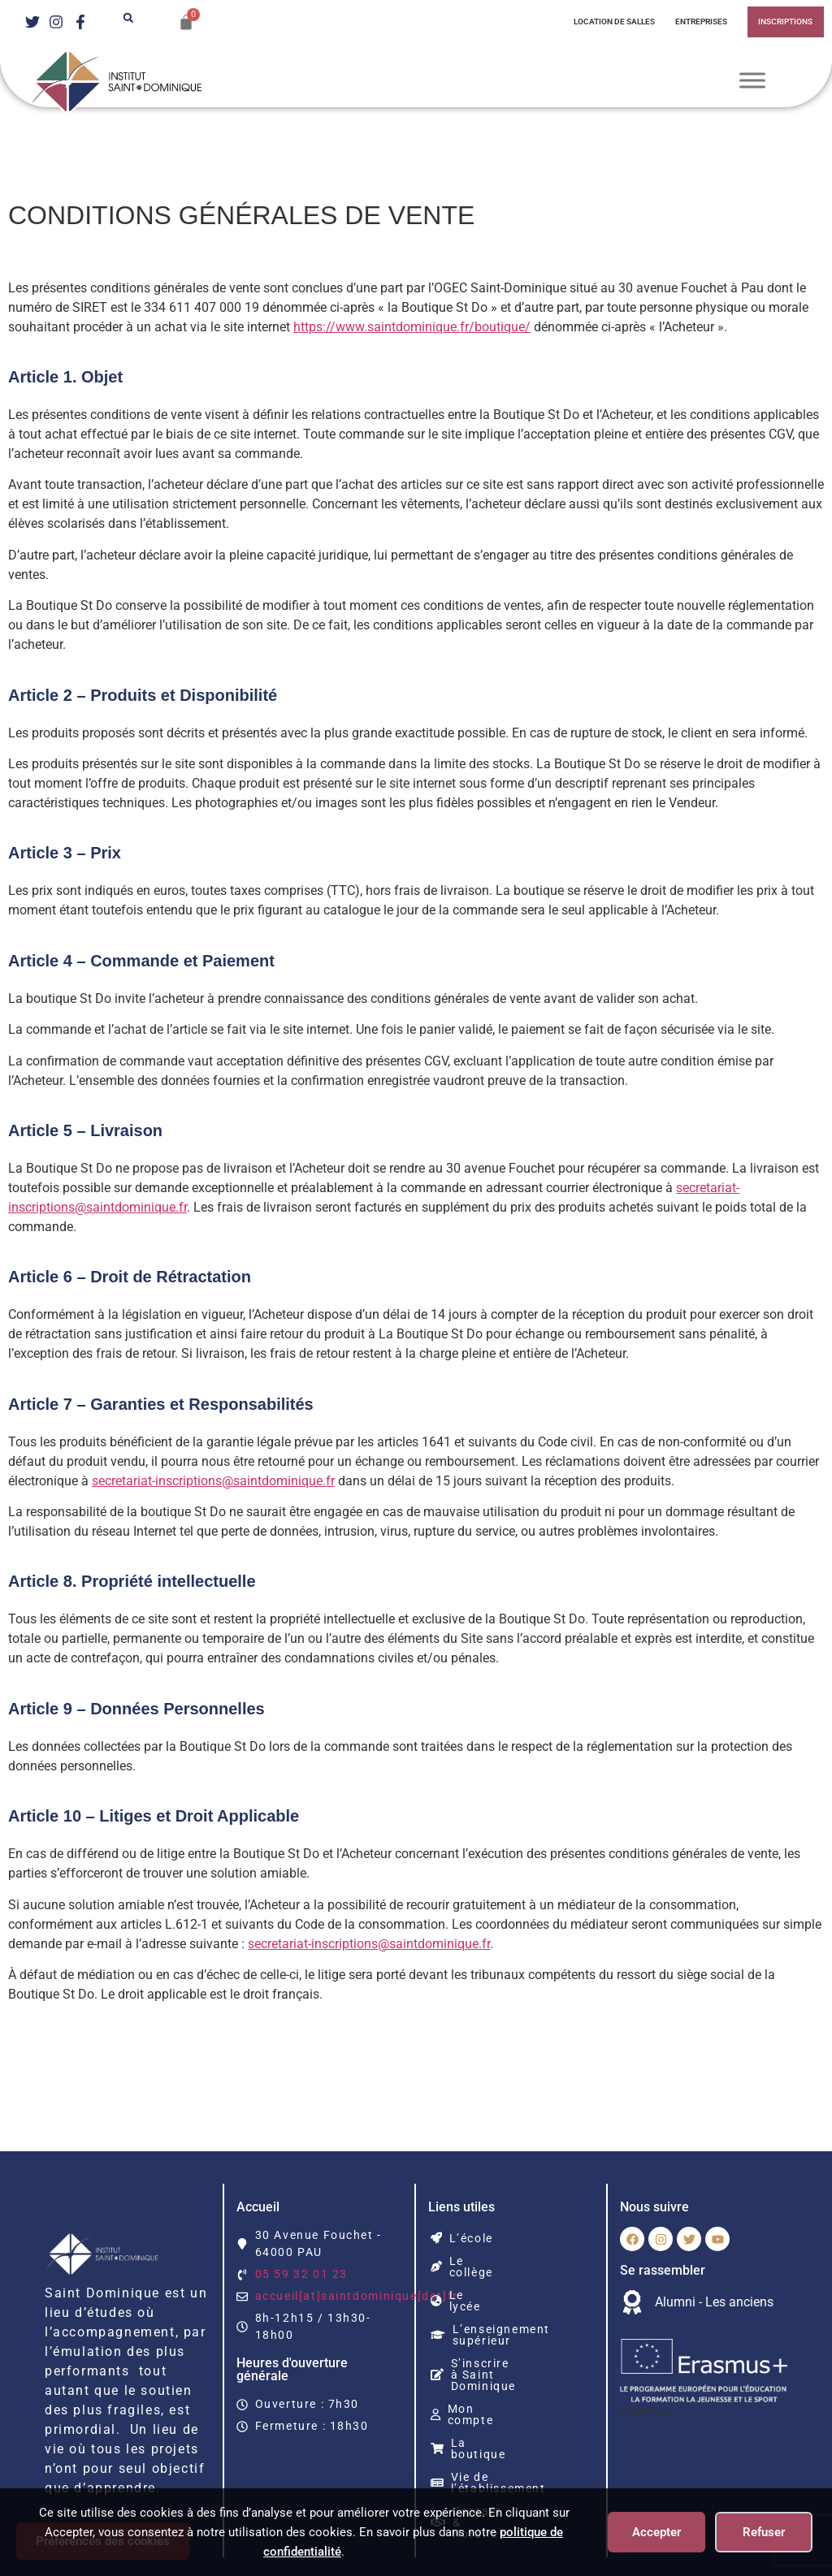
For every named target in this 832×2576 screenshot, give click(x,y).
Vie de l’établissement (510, 2420)
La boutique (477, 2397)
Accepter (656, 2532)
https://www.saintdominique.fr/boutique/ (452, 327)
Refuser (763, 2532)
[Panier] (186, 22)
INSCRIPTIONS (785, 21)
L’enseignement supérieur (490, 2312)
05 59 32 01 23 (302, 2273)
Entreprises (697, 21)
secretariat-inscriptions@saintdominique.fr (262, 1481)
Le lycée (466, 2283)
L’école (462, 2238)
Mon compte (477, 2374)
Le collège (472, 2260)
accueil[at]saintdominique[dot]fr (354, 2295)
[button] (128, 18)
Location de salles (603, 21)
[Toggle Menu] (752, 81)
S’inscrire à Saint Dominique (495, 2346)
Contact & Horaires (501, 2442)
